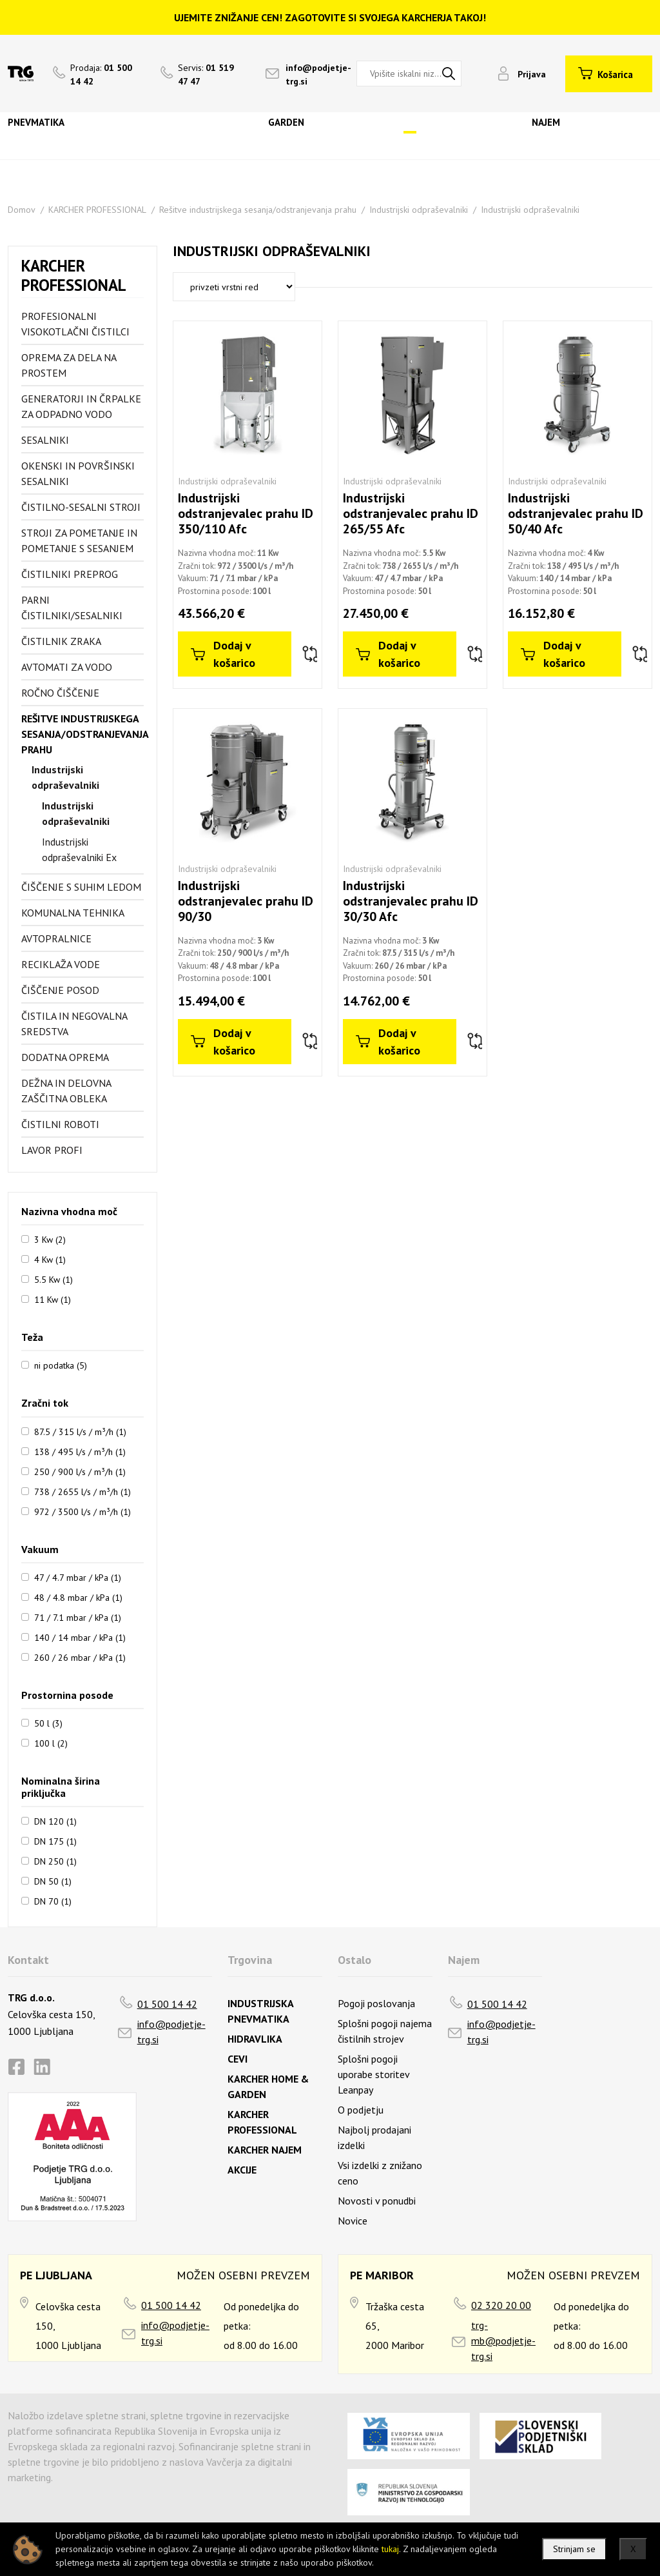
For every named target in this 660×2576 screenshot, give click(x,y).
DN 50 (53, 1881)
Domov (21, 209)
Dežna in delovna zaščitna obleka (66, 1090)
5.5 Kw (53, 1279)
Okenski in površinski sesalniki (78, 473)
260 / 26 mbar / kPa (80, 1657)
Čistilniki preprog (69, 574)
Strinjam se (574, 2549)
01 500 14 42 (167, 2003)
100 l (51, 1743)
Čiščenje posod (60, 990)
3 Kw (50, 1239)
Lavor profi (51, 1150)
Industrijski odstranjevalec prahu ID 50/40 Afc (575, 513)
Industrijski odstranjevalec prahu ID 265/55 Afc (410, 513)
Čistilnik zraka (61, 641)
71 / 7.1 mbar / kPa (77, 1617)
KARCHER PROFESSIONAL (97, 209)
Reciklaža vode (60, 964)
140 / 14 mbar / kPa (80, 1637)
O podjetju (360, 2109)
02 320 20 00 (501, 2305)
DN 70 (53, 1901)
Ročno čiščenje (60, 692)
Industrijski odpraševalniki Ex (79, 849)
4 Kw (50, 1259)
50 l (48, 1723)
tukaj (390, 2549)
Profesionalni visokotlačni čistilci (75, 324)
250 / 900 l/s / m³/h (80, 1471)
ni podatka (60, 1365)
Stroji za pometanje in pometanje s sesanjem (79, 540)
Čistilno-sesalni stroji (81, 506)
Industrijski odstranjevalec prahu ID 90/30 (245, 901)
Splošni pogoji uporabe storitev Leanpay (373, 2074)
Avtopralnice (56, 938)
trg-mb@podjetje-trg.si (503, 2341)
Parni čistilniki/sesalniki (71, 607)
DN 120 (55, 1821)
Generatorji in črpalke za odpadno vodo (81, 406)
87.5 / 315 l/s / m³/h (80, 1431)
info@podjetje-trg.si (171, 2031)
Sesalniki (45, 439)
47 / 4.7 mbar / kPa (77, 1577)
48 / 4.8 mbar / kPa (78, 1597)
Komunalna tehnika (72, 912)
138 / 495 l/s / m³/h (80, 1451)
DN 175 (55, 1841)
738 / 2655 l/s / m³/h (82, 1491)
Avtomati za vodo (66, 666)
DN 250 (55, 1861)
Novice (352, 2220)
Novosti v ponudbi (377, 2200)
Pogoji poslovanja (376, 2003)
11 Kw (52, 1299)
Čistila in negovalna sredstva (74, 1023)
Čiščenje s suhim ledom (81, 886)
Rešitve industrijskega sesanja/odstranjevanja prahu (257, 209)
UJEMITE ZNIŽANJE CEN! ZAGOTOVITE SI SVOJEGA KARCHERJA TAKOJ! (330, 17)
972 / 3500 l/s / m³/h (82, 1511)
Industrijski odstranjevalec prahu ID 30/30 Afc (410, 901)
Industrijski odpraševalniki (418, 209)
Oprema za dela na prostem (68, 365)
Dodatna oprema (65, 1057)
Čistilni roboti (60, 1124)
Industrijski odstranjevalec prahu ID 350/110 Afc (245, 513)
